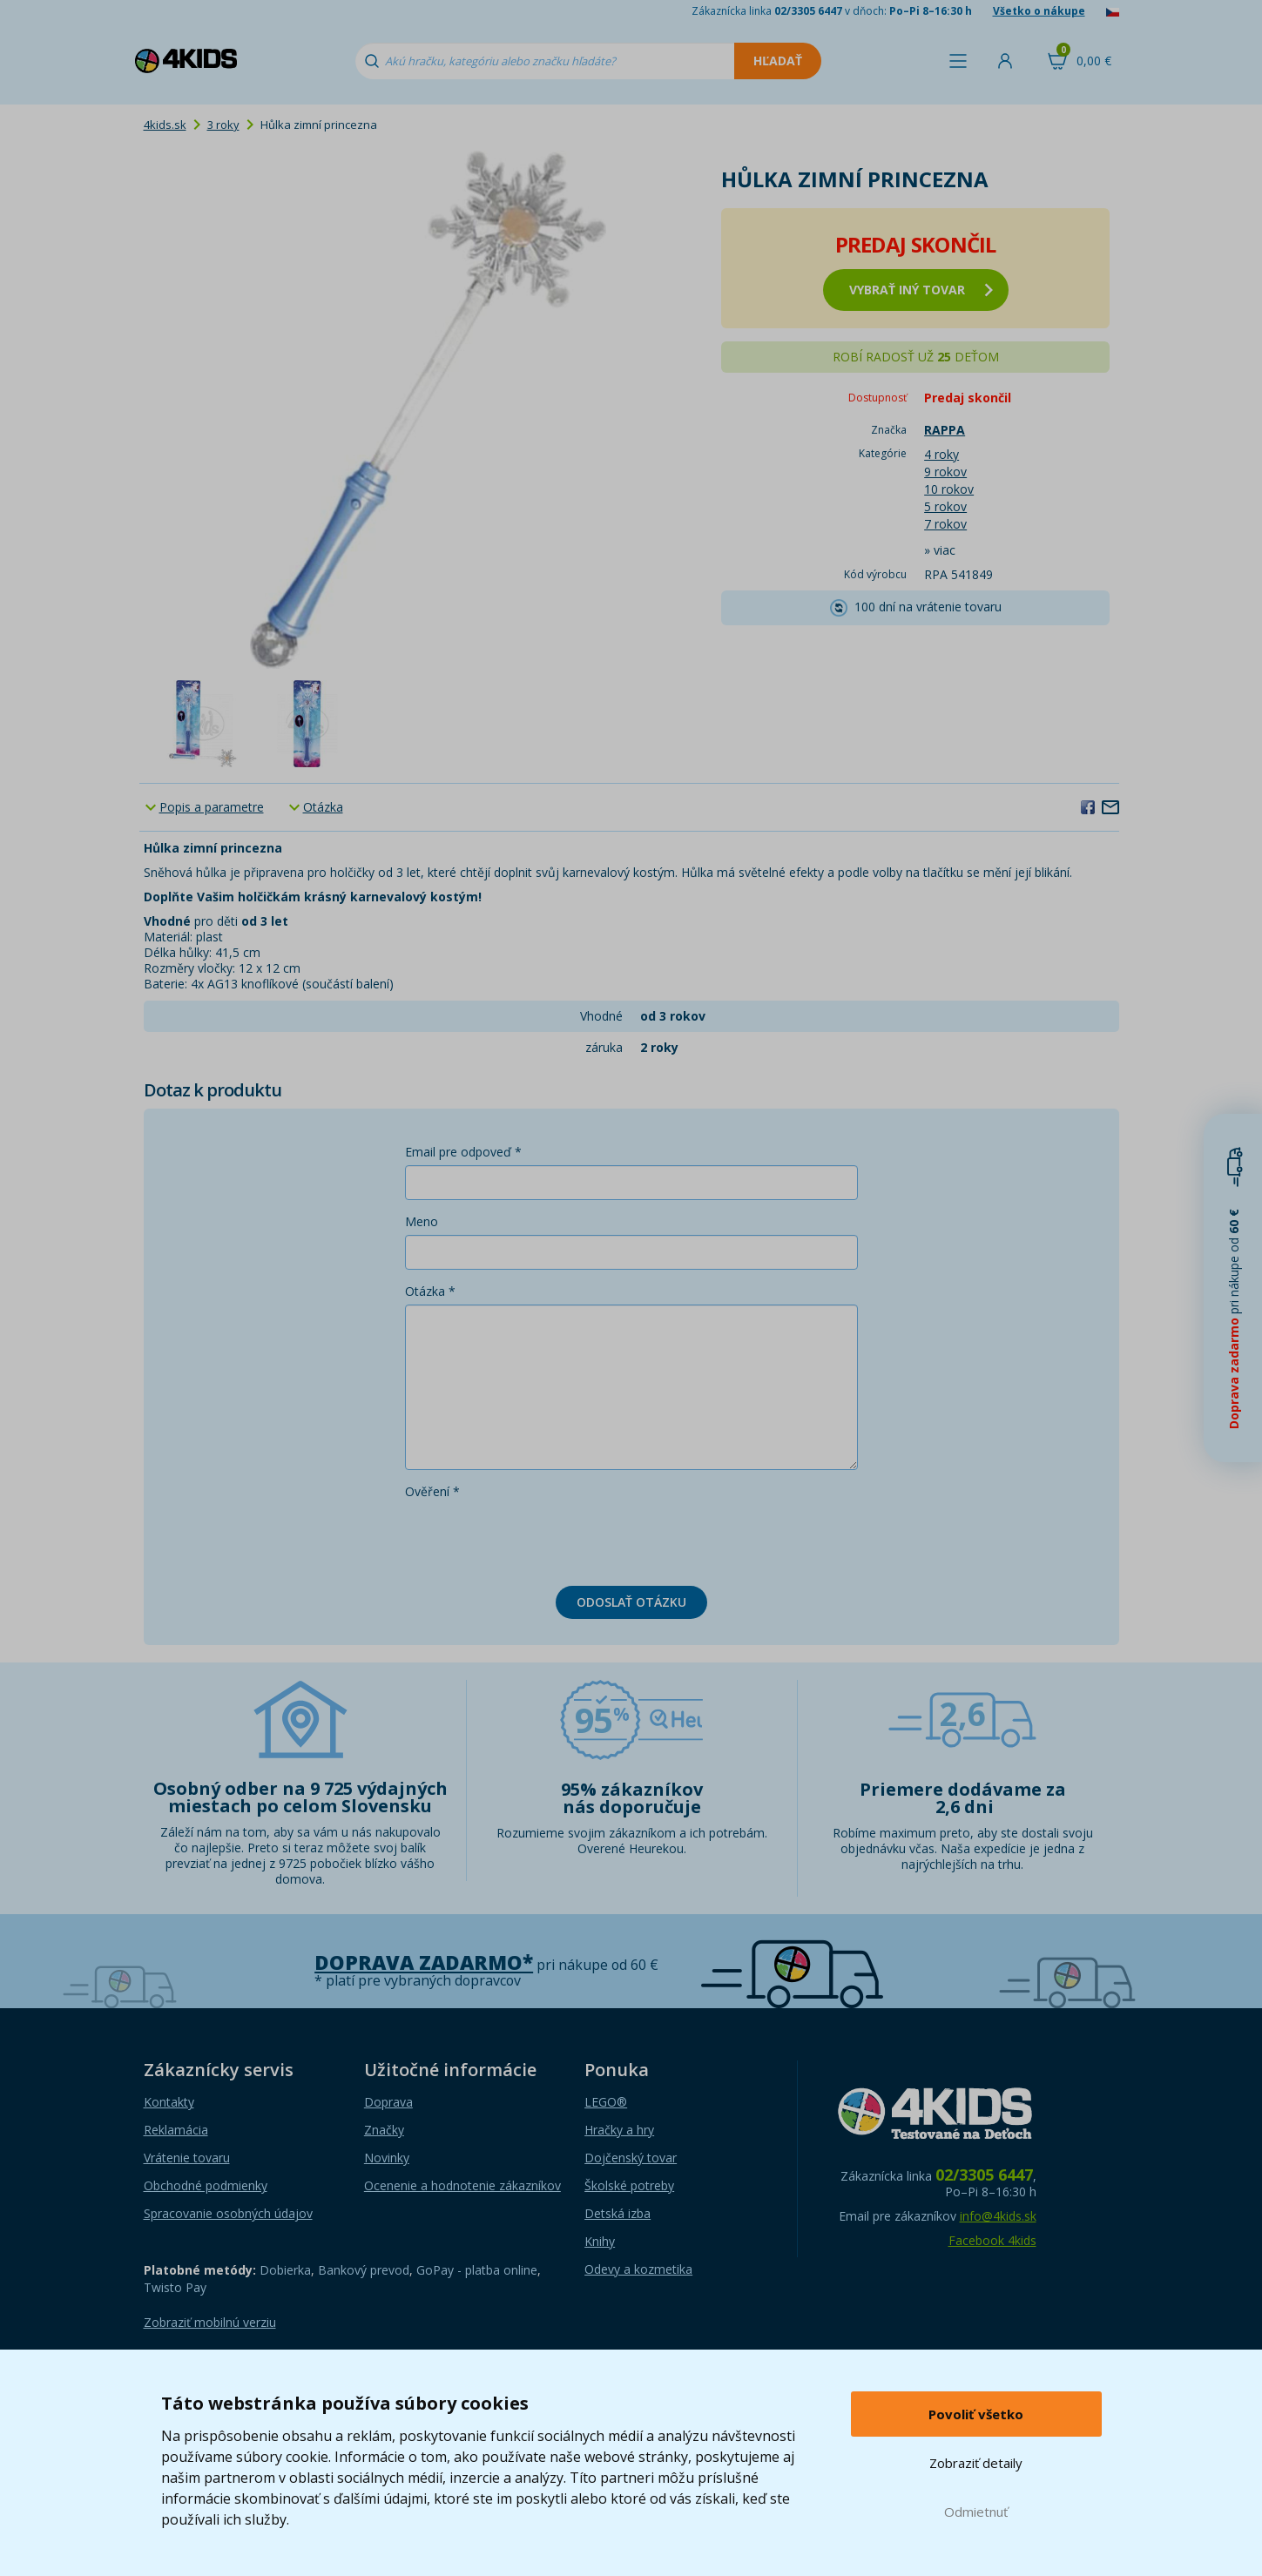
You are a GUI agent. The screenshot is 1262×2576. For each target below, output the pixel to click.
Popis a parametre (211, 807)
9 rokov (945, 471)
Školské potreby (629, 2185)
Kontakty (169, 2102)
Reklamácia (176, 2129)
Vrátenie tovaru (187, 2157)
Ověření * (432, 1491)
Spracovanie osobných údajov (228, 2213)
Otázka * (430, 1291)
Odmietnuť (976, 2511)
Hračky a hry (619, 2129)
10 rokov (949, 489)
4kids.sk (165, 124)
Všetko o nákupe (1039, 10)
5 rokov (945, 506)
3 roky (223, 124)
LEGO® (605, 2102)
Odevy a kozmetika (638, 2269)
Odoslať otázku (631, 1602)
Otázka (323, 807)
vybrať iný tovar (921, 289)
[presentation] (537, 1539)
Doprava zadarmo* (423, 1962)
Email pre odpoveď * (463, 1151)
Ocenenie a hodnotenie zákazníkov (462, 2185)
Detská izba (617, 2213)
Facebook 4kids (992, 2240)
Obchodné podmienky (205, 2185)
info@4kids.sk (998, 2216)
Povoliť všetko (975, 2414)
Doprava (388, 2102)
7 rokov (945, 524)
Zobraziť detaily (975, 2462)
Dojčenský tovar (630, 2157)
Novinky (386, 2157)
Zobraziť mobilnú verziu (210, 2322)
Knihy (599, 2241)
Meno (421, 1221)
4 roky (941, 454)
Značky (384, 2129)
